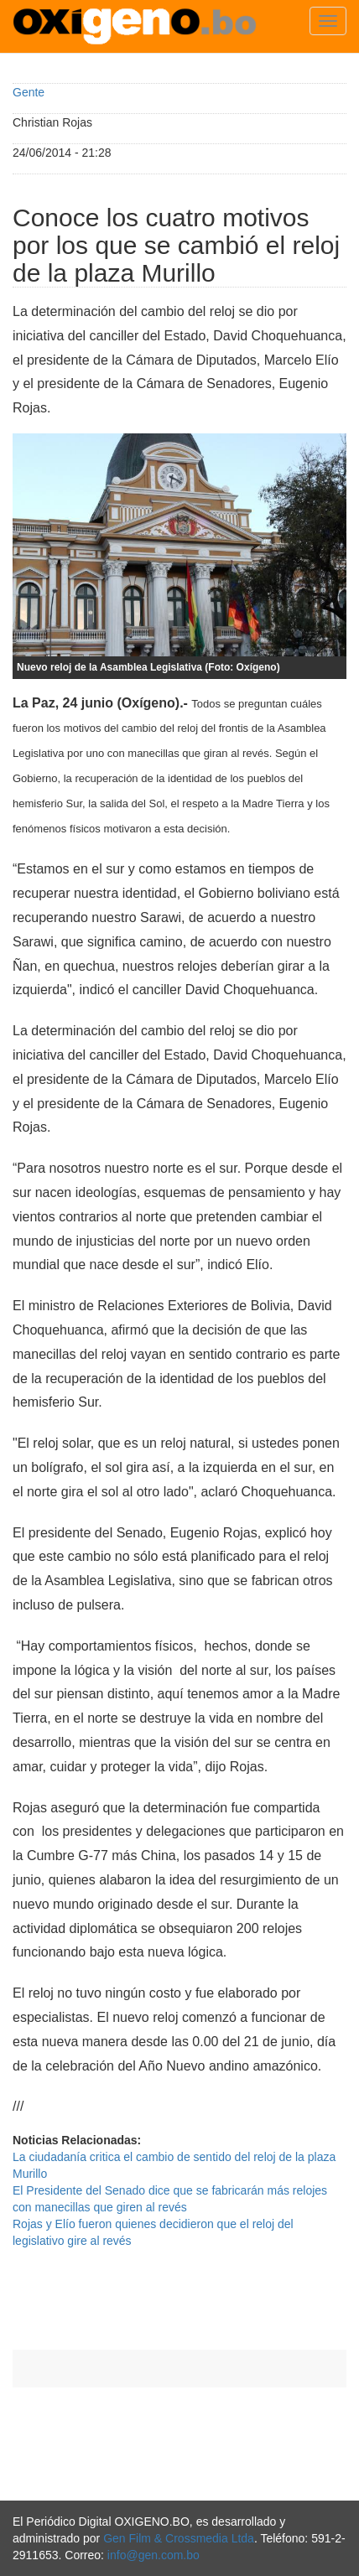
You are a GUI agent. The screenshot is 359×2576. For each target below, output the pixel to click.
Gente (28, 92)
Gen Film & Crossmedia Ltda (178, 2538)
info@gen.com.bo (153, 2555)
